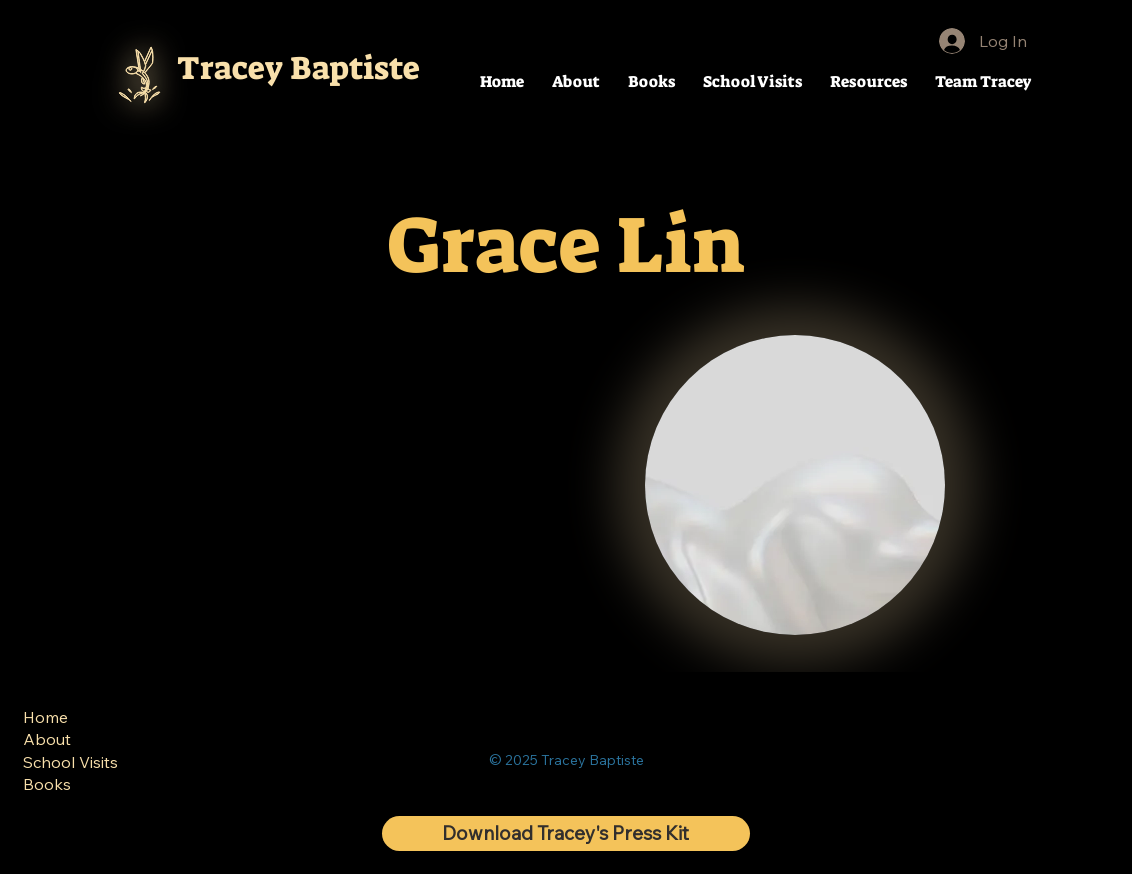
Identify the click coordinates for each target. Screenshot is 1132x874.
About (47, 739)
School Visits (70, 762)
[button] (868, 81)
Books (47, 784)
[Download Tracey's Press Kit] (566, 833)
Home (45, 717)
